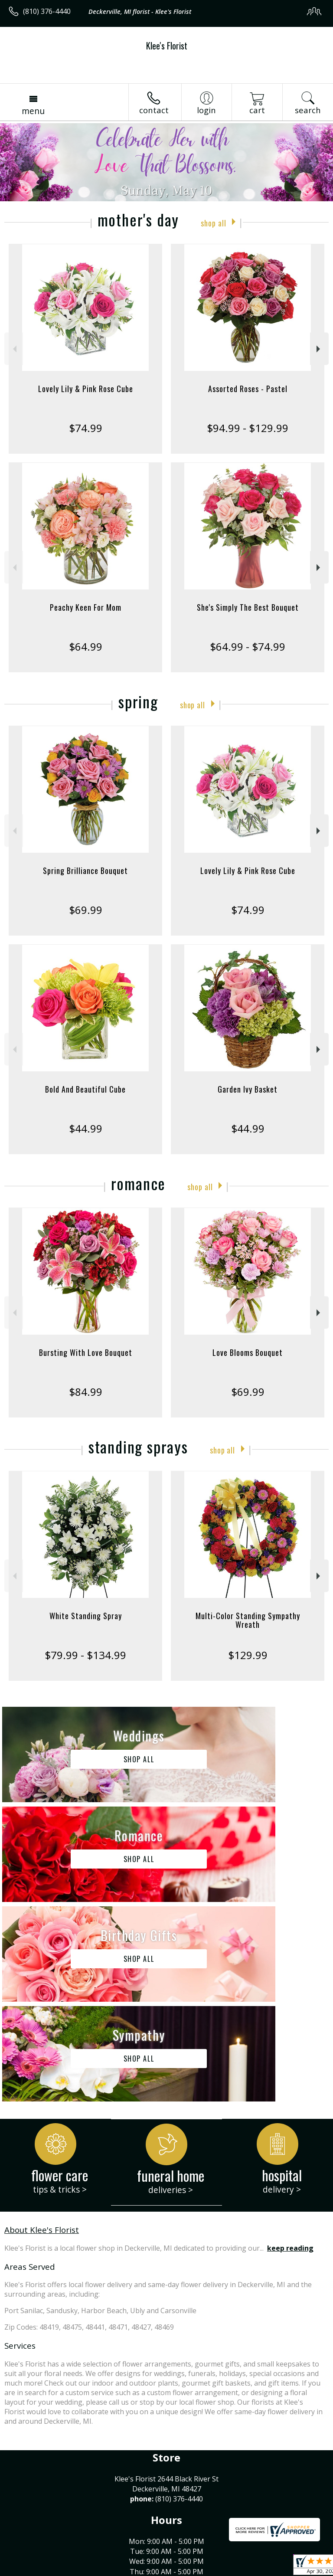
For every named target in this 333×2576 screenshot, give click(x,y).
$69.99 (85, 910)
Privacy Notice (83, 2569)
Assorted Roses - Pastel (247, 388)
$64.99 (85, 646)
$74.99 (85, 428)
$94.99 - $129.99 (247, 428)
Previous (13, 349)
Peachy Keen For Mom (85, 607)
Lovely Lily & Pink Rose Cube (85, 388)
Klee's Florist (166, 45)
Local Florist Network (144, 2569)
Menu (33, 111)
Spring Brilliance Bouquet (85, 870)
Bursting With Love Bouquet (85, 1352)
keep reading (290, 2048)
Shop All (213, 221)
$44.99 (85, 1128)
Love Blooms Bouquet (247, 1352)
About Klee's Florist (41, 2030)
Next (319, 349)
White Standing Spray (85, 1615)
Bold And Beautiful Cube (85, 1089)
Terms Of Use (32, 2569)
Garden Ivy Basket (248, 1089)
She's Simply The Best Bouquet (248, 607)
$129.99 (248, 1655)
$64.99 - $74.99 (247, 646)
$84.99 (85, 1392)
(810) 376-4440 (47, 11)
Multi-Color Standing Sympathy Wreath (248, 1620)
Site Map (198, 2569)
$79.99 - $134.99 (85, 1655)
